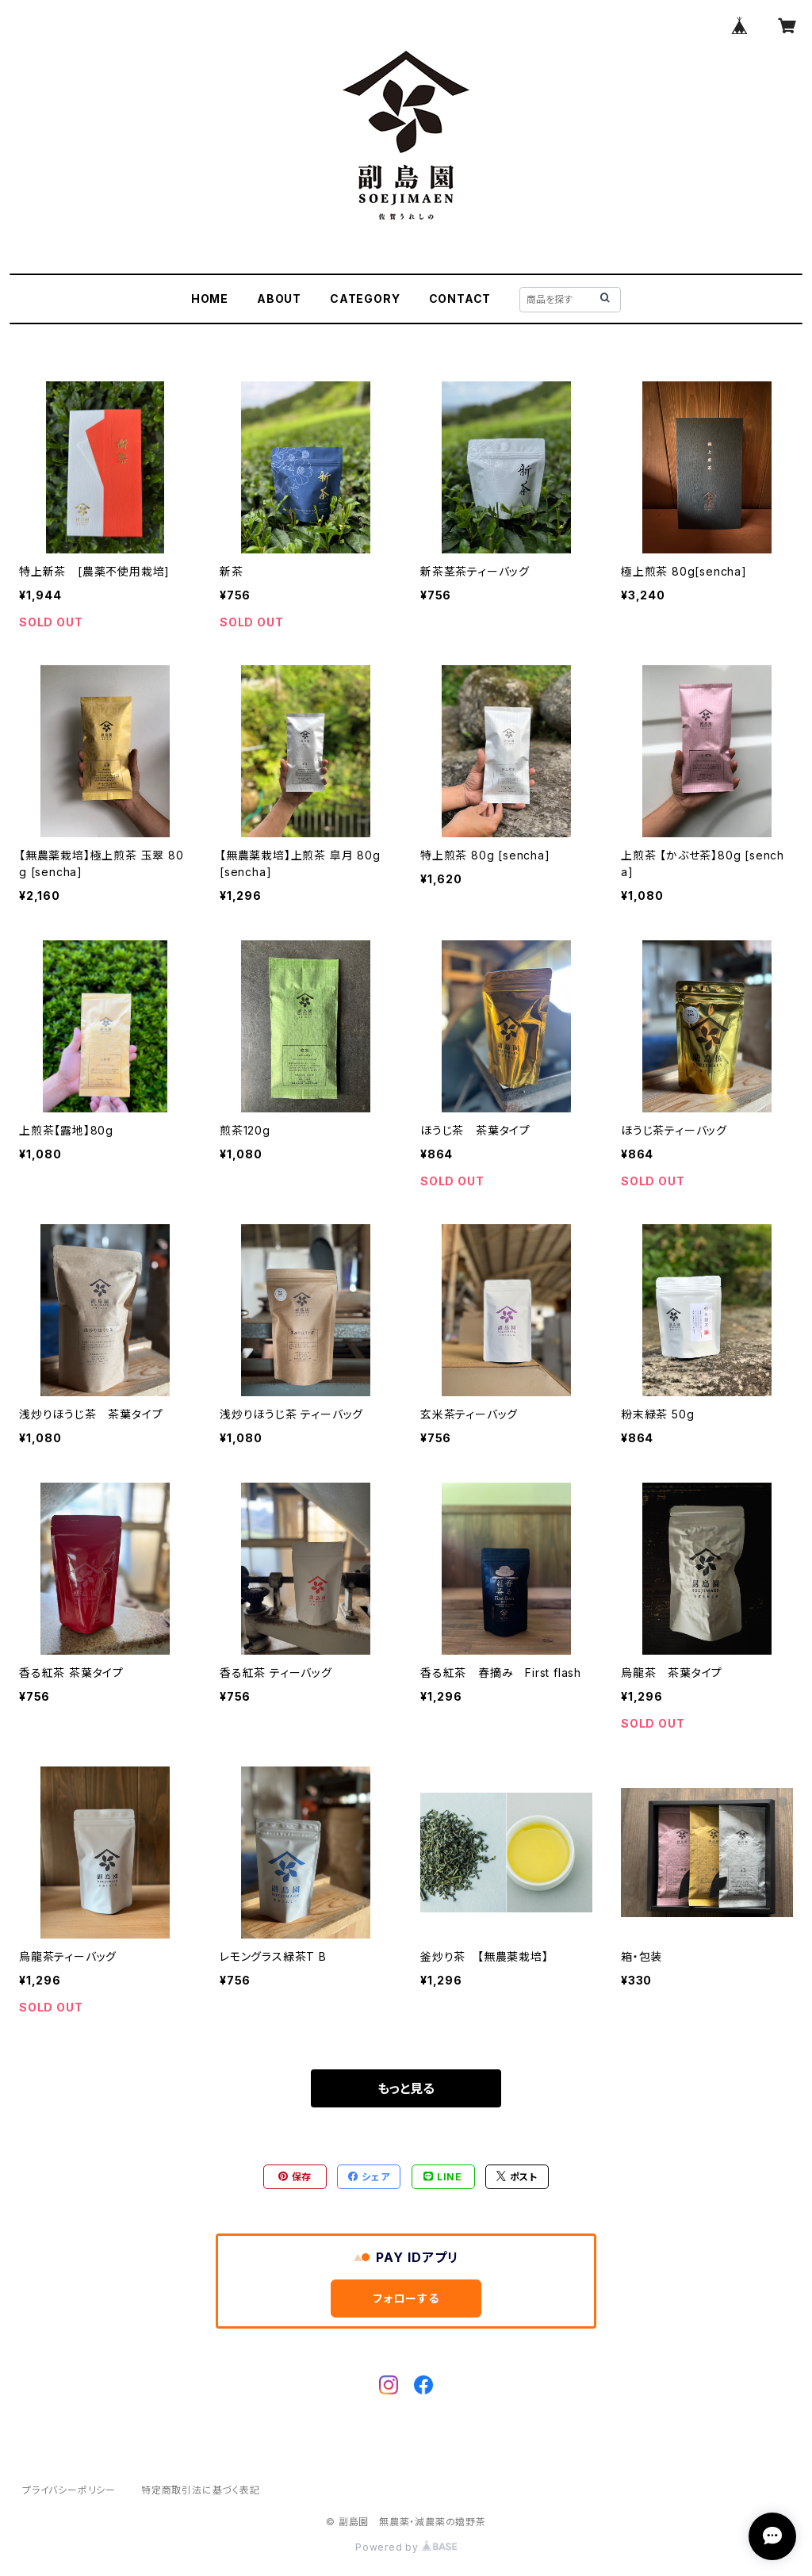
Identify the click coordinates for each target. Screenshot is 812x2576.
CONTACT (460, 298)
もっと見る (406, 2088)
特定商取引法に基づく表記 (200, 2490)
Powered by (406, 2547)
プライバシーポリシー (69, 2490)
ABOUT (279, 298)
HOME (209, 298)
